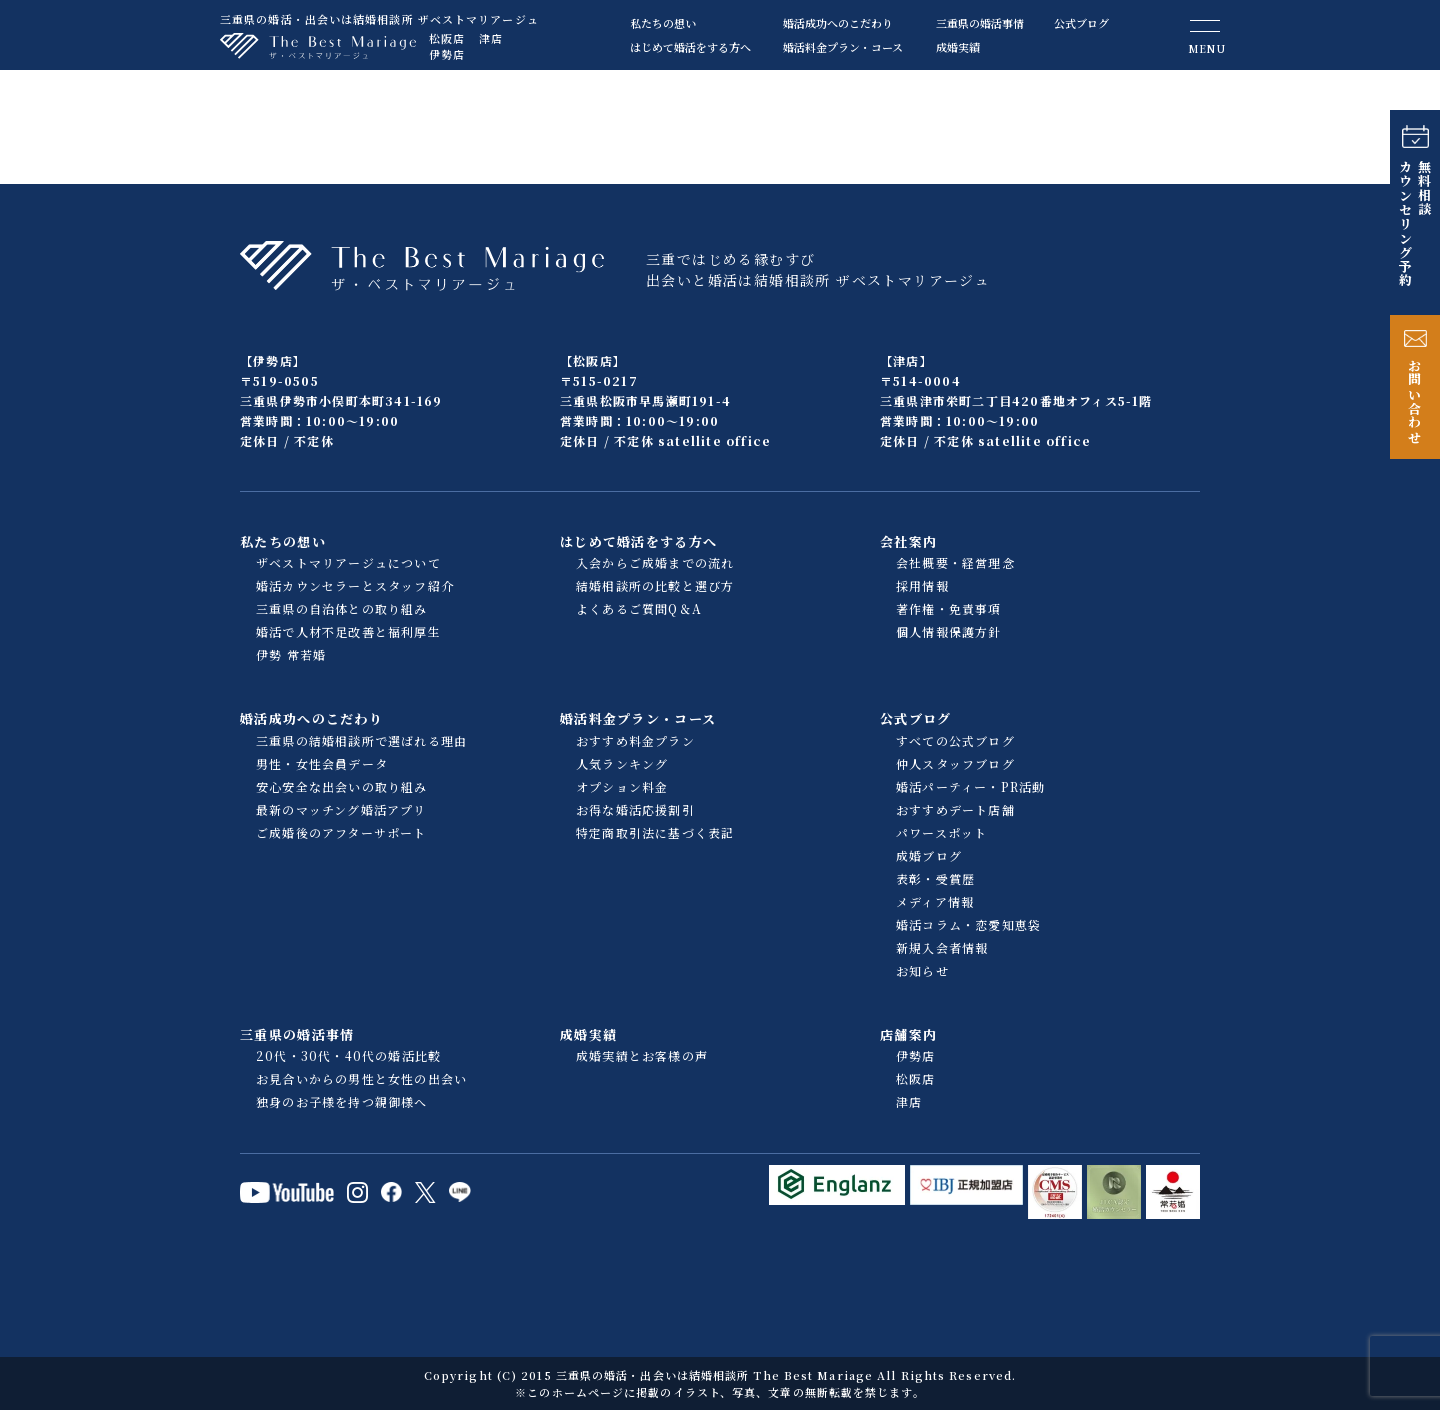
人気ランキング (622, 763)
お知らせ (922, 970)
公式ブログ (1081, 23)
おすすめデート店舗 (955, 809)
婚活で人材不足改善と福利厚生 (348, 631)
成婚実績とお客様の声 (642, 1055)
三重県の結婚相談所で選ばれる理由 (361, 740)
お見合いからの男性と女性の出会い (361, 1078)
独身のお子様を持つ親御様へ (342, 1101)
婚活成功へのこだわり (838, 23)
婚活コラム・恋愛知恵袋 (968, 924)
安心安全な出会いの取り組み (342, 786)
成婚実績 (958, 47)
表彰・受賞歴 (935, 878)
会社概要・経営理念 (955, 562)
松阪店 (447, 38)
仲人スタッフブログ (955, 763)
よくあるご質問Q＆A (639, 608)
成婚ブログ (929, 855)
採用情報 (922, 585)
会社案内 (908, 541)
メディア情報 (935, 901)
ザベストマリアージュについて (348, 562)
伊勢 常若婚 (291, 654)
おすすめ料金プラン (635, 740)
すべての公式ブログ (955, 740)
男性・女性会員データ (322, 763)
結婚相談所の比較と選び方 (655, 585)
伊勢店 (447, 54)
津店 (491, 38)
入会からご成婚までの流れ (655, 562)
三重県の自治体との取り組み (342, 608)
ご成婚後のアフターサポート (341, 832)
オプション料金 (622, 786)
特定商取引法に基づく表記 (655, 832)
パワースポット (941, 832)
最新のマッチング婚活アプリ (341, 809)
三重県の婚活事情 (980, 23)
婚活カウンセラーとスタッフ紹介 (355, 585)
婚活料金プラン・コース (843, 47)
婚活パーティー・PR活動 (970, 786)
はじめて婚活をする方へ (690, 47)
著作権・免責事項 (949, 608)
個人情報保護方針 (949, 631)
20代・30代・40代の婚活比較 (348, 1055)
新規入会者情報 (942, 947)
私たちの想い (663, 23)
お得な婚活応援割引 (635, 809)
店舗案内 (908, 1034)
